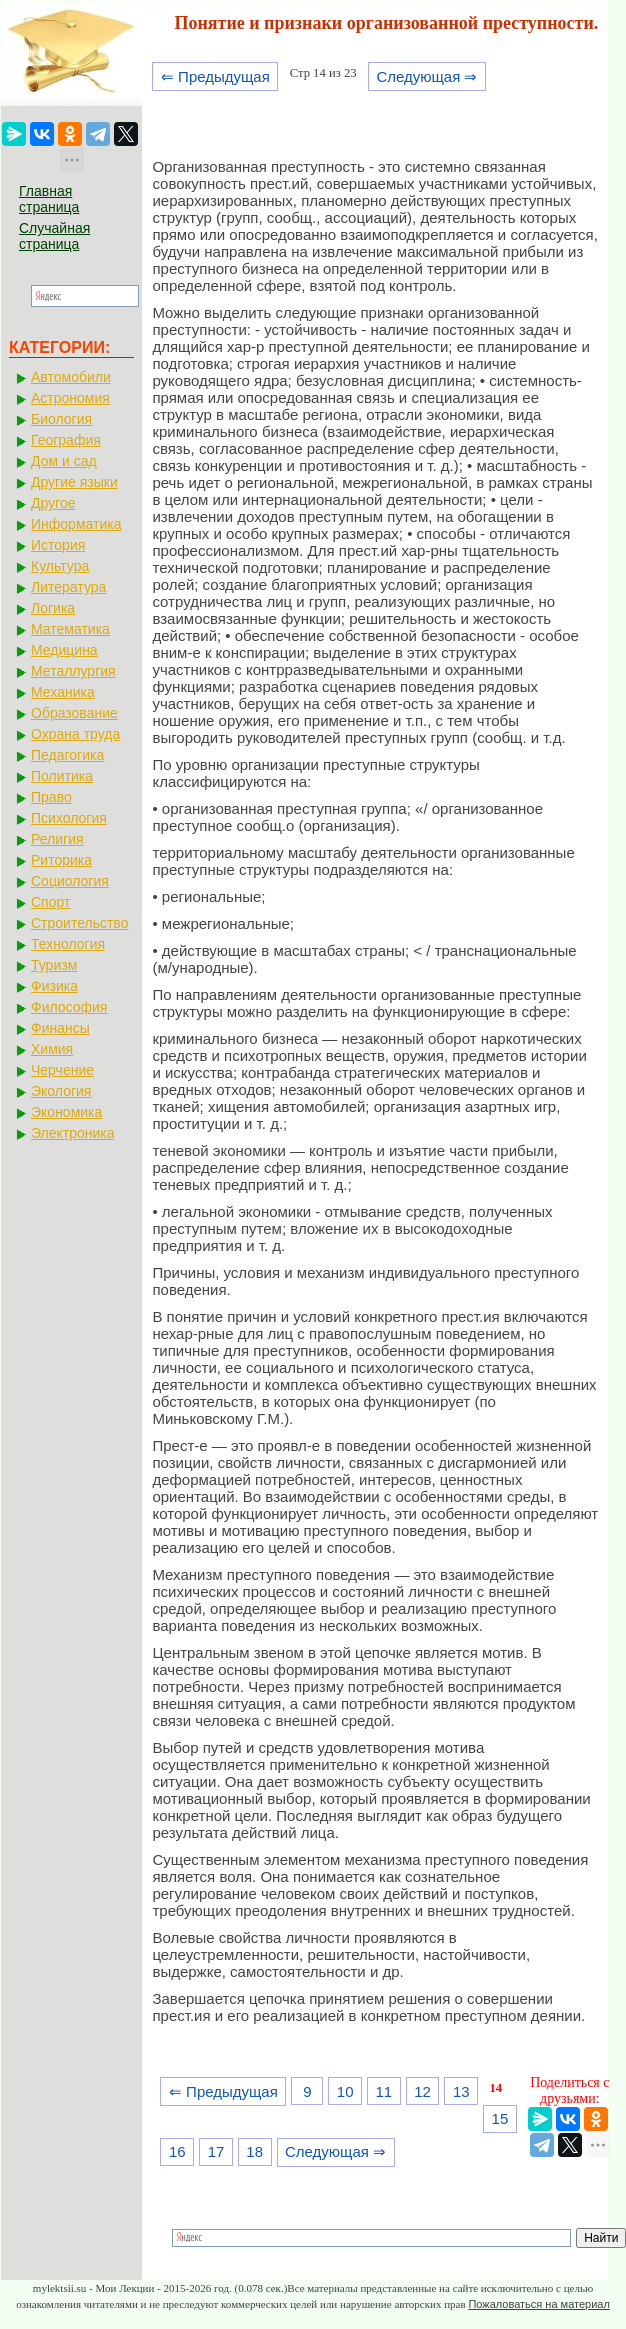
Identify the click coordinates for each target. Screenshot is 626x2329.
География (66, 440)
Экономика (66, 1112)
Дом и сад (64, 461)
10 (345, 2091)
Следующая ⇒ (426, 76)
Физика (54, 986)
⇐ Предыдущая (215, 76)
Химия (52, 1049)
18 (254, 2151)
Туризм (54, 965)
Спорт (50, 902)
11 (384, 2091)
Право (51, 797)
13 (461, 2091)
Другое (53, 503)
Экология (61, 1091)
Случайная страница (54, 236)
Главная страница (49, 199)
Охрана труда (75, 734)
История (58, 545)
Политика (62, 776)
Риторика (61, 860)
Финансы (60, 1028)
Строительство (79, 923)
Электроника (73, 1133)
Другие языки (74, 482)
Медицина (64, 650)
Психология (69, 818)
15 (500, 2118)
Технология (68, 944)
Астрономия (70, 398)
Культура (60, 566)
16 (177, 2151)
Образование (74, 713)
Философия (69, 1007)
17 (216, 2151)
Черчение (62, 1070)
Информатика (76, 524)
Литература (68, 587)
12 (422, 2091)
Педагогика (67, 755)
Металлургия (73, 671)
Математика (70, 629)
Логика (53, 608)
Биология (61, 419)
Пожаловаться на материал (538, 2304)
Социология (70, 881)
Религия (57, 839)
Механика (63, 692)
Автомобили (71, 377)
